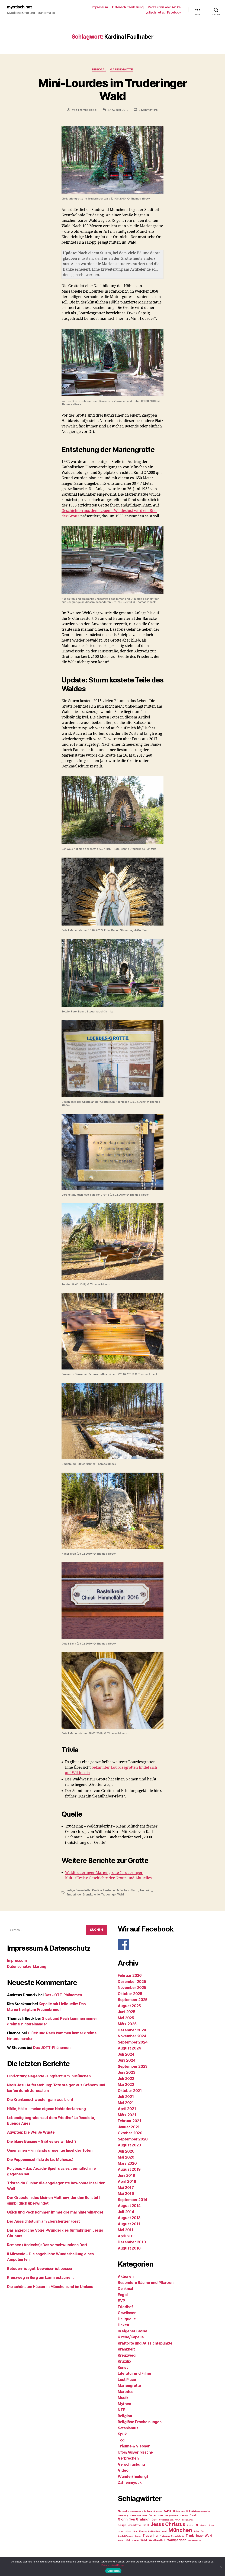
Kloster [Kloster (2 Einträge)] (203, 2525)
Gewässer (127, 2313)
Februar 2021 (129, 2121)
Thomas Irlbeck (87, 110)
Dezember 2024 (132, 2030)
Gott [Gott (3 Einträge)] (154, 2519)
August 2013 (129, 2218)
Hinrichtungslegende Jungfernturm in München (49, 2076)
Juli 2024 (126, 2054)
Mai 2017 (126, 2187)
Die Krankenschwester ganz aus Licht (40, 2099)
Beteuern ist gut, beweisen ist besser (40, 2268)
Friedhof (125, 2307)
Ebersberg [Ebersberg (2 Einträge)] (123, 2515)
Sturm (134, 1890)
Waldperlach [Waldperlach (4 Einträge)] (176, 2540)
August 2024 (129, 2048)
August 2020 (129, 2145)
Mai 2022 (126, 2084)
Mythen (124, 2404)
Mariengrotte (121, 69)
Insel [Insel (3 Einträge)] (146, 2524)
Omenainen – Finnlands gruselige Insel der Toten (49, 2150)
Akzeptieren (113, 2571)
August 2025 (129, 2006)
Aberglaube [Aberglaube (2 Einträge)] (123, 2511)
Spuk (122, 2434)
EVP (121, 2301)
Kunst (123, 2367)
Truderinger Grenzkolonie (83, 1894)
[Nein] (220, 2566)
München (123, 1890)
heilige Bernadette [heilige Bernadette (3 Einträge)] (129, 2524)
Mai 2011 (125, 2230)
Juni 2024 (127, 2060)
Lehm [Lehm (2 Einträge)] (120, 2531)
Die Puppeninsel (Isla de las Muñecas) (40, 2159)
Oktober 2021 (130, 2090)
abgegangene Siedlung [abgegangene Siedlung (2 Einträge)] (141, 2511)
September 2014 (132, 2200)
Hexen (123, 2325)
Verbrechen (128, 2458)
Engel (123, 2295)
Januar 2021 (129, 2127)
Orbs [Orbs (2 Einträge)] (196, 2531)
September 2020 (133, 2139)
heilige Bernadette (78, 1890)
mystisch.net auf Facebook (162, 12)
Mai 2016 (126, 2193)
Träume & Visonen (134, 2446)
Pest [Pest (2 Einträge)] (203, 2531)
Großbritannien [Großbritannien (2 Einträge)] (166, 2520)
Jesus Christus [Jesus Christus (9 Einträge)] (167, 2524)
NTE (121, 2410)
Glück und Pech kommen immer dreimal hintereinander (55, 2212)
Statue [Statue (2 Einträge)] (138, 2536)
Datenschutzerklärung (127, 7)
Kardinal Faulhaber (104, 1890)
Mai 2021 (126, 2103)
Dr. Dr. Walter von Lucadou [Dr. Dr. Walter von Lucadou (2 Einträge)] (198, 2511)
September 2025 (132, 2000)
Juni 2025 (126, 2012)
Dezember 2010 (132, 2242)
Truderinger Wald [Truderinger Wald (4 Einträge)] (199, 2535)
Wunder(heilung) (133, 2476)
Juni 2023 (126, 2072)
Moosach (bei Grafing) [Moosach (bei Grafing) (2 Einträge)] (149, 2531)
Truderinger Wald (112, 1894)
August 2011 (129, 2224)
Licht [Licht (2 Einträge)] (135, 2531)
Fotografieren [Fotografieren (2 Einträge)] (171, 2515)
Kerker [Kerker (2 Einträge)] (190, 2525)
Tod (121, 2440)
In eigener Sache (132, 2331)
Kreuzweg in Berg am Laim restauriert (40, 2277)
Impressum (100, 7)
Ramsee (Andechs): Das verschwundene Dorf (47, 2245)
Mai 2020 (126, 2157)
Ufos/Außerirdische (135, 2452)
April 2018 (127, 2181)
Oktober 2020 (130, 2133)
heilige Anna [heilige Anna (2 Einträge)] (187, 2520)
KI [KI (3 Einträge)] (196, 2524)
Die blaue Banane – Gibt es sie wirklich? (41, 2141)
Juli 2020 (126, 2151)
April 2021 (127, 2109)
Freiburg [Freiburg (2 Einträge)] (183, 2515)
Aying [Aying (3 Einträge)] (167, 2510)
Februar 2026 (130, 1975)
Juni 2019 (126, 2175)
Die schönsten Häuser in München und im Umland (50, 2286)
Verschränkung (131, 2464)
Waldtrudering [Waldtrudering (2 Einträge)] (194, 2540)
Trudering (146, 1890)
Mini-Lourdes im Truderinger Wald (112, 89)
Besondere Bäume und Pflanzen (145, 2282)
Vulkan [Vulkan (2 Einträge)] (135, 2540)
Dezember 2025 (132, 1981)
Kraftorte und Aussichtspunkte (145, 2343)
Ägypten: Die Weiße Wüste (31, 2132)
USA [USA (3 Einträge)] (127, 2540)
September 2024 (133, 2042)
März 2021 (127, 2115)
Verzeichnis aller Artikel (164, 7)
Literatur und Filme (134, 2373)
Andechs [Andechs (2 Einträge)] (157, 2511)
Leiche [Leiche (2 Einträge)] (128, 2531)
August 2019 (129, 2169)
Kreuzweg (127, 2355)
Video (123, 2470)
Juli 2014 (126, 2212)
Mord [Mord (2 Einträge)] (164, 2531)
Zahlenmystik (130, 2482)
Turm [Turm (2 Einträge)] (120, 2540)
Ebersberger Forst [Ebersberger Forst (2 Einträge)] (138, 2515)
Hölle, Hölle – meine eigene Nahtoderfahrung (46, 2109)
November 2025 (132, 1987)
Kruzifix (124, 2361)
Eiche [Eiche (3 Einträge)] (152, 2515)
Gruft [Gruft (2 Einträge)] (177, 2520)
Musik (123, 2397)
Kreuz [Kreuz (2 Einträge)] (211, 2525)
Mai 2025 (126, 2018)
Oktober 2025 (130, 1994)
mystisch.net (19, 7)
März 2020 (127, 2163)
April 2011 (127, 2236)
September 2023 (132, 2066)
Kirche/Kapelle (131, 2337)
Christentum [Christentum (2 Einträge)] (179, 2511)
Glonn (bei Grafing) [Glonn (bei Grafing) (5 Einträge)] (134, 2519)
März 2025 (127, 2024)
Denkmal (99, 69)
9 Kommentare (148, 110)
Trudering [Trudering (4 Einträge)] (150, 2535)
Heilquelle (127, 2319)
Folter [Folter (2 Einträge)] (160, 2515)
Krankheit (126, 2349)
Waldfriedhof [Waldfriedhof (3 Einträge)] (157, 2540)
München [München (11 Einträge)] (180, 2530)
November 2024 (132, 2036)
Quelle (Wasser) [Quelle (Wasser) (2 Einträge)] (125, 2536)
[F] (168, 1944)
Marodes (125, 2391)
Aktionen (126, 2276)
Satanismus (128, 2428)
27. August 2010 (117, 110)
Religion (125, 2416)
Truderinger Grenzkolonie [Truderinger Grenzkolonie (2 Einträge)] (171, 2536)
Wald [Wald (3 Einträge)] (143, 2540)
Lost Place (127, 2379)
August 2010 (129, 2248)
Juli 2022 (126, 2078)
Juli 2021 (126, 2096)
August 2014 (129, 2206)
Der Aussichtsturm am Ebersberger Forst (43, 2221)
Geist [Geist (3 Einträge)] (192, 2515)
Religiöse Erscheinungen (140, 2422)
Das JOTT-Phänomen (63, 1995)
